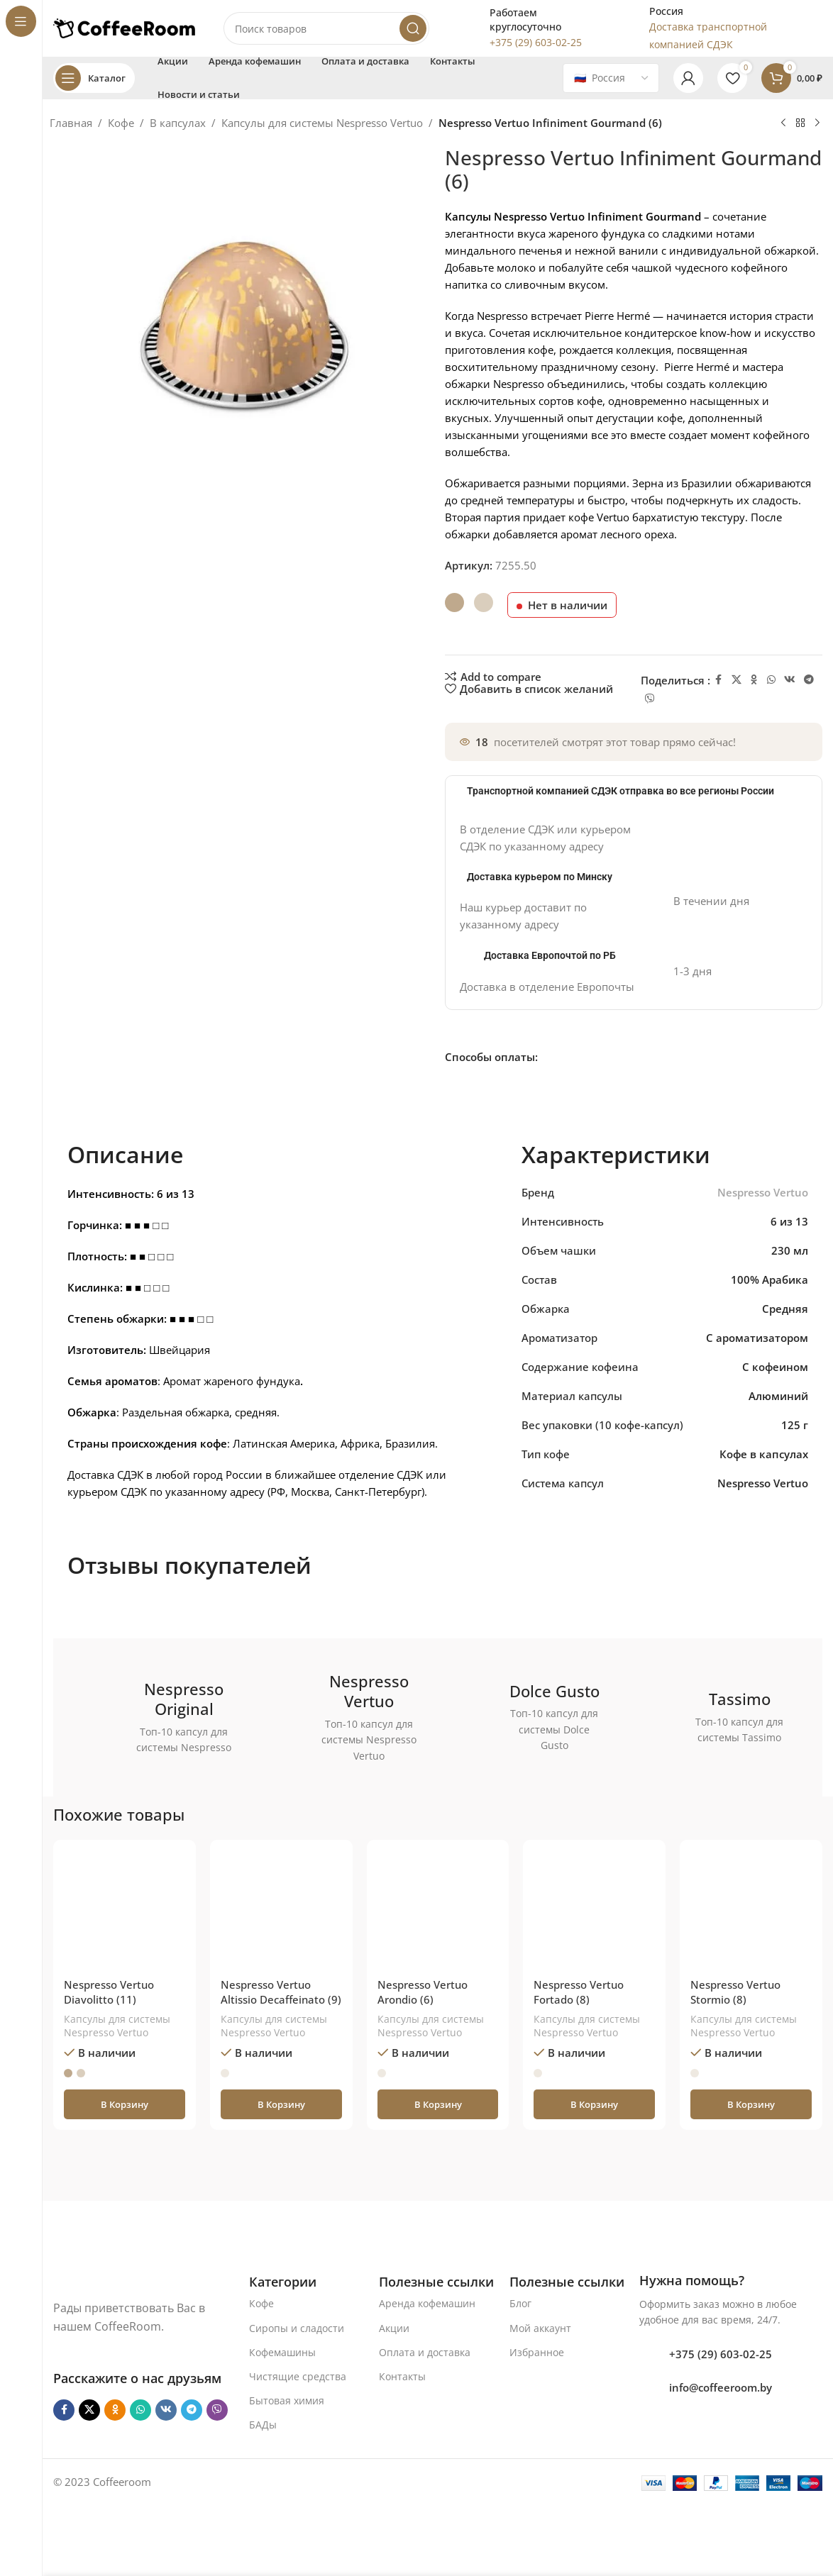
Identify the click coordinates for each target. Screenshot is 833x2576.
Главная (71, 123)
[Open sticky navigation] (94, 78)
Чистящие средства (297, 2376)
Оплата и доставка (424, 2352)
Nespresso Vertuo (762, 1192)
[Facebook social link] (718, 679)
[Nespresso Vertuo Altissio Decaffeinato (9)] (281, 1911)
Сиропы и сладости (296, 2328)
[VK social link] (790, 679)
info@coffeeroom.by (720, 2387)
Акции (394, 2328)
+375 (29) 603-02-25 (720, 2354)
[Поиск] (326, 28)
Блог (520, 2303)
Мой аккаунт (540, 2328)
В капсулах (178, 123)
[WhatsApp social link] (771, 679)
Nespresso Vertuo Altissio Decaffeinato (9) (281, 1991)
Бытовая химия (286, 2400)
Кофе (121, 123)
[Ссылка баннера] (160, 1717)
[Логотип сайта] (124, 27)
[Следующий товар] (817, 123)
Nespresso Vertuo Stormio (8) (735, 1991)
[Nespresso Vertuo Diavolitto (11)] (124, 1911)
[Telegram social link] (809, 679)
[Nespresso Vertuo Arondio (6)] (438, 1911)
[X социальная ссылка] (736, 679)
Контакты (402, 2376)
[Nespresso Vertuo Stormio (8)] (751, 1911)
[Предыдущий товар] (783, 123)
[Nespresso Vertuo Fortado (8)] (594, 1911)
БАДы (263, 2424)
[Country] (611, 78)
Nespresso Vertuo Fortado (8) (579, 1991)
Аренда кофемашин (427, 2303)
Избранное (536, 2352)
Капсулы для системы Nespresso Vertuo (322, 123)
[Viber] (650, 699)
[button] (124, 2104)
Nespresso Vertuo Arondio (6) (422, 1991)
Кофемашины (282, 2352)
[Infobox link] (524, 28)
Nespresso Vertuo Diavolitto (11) (109, 1991)
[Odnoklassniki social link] (754, 679)
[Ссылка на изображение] (126, 2280)
